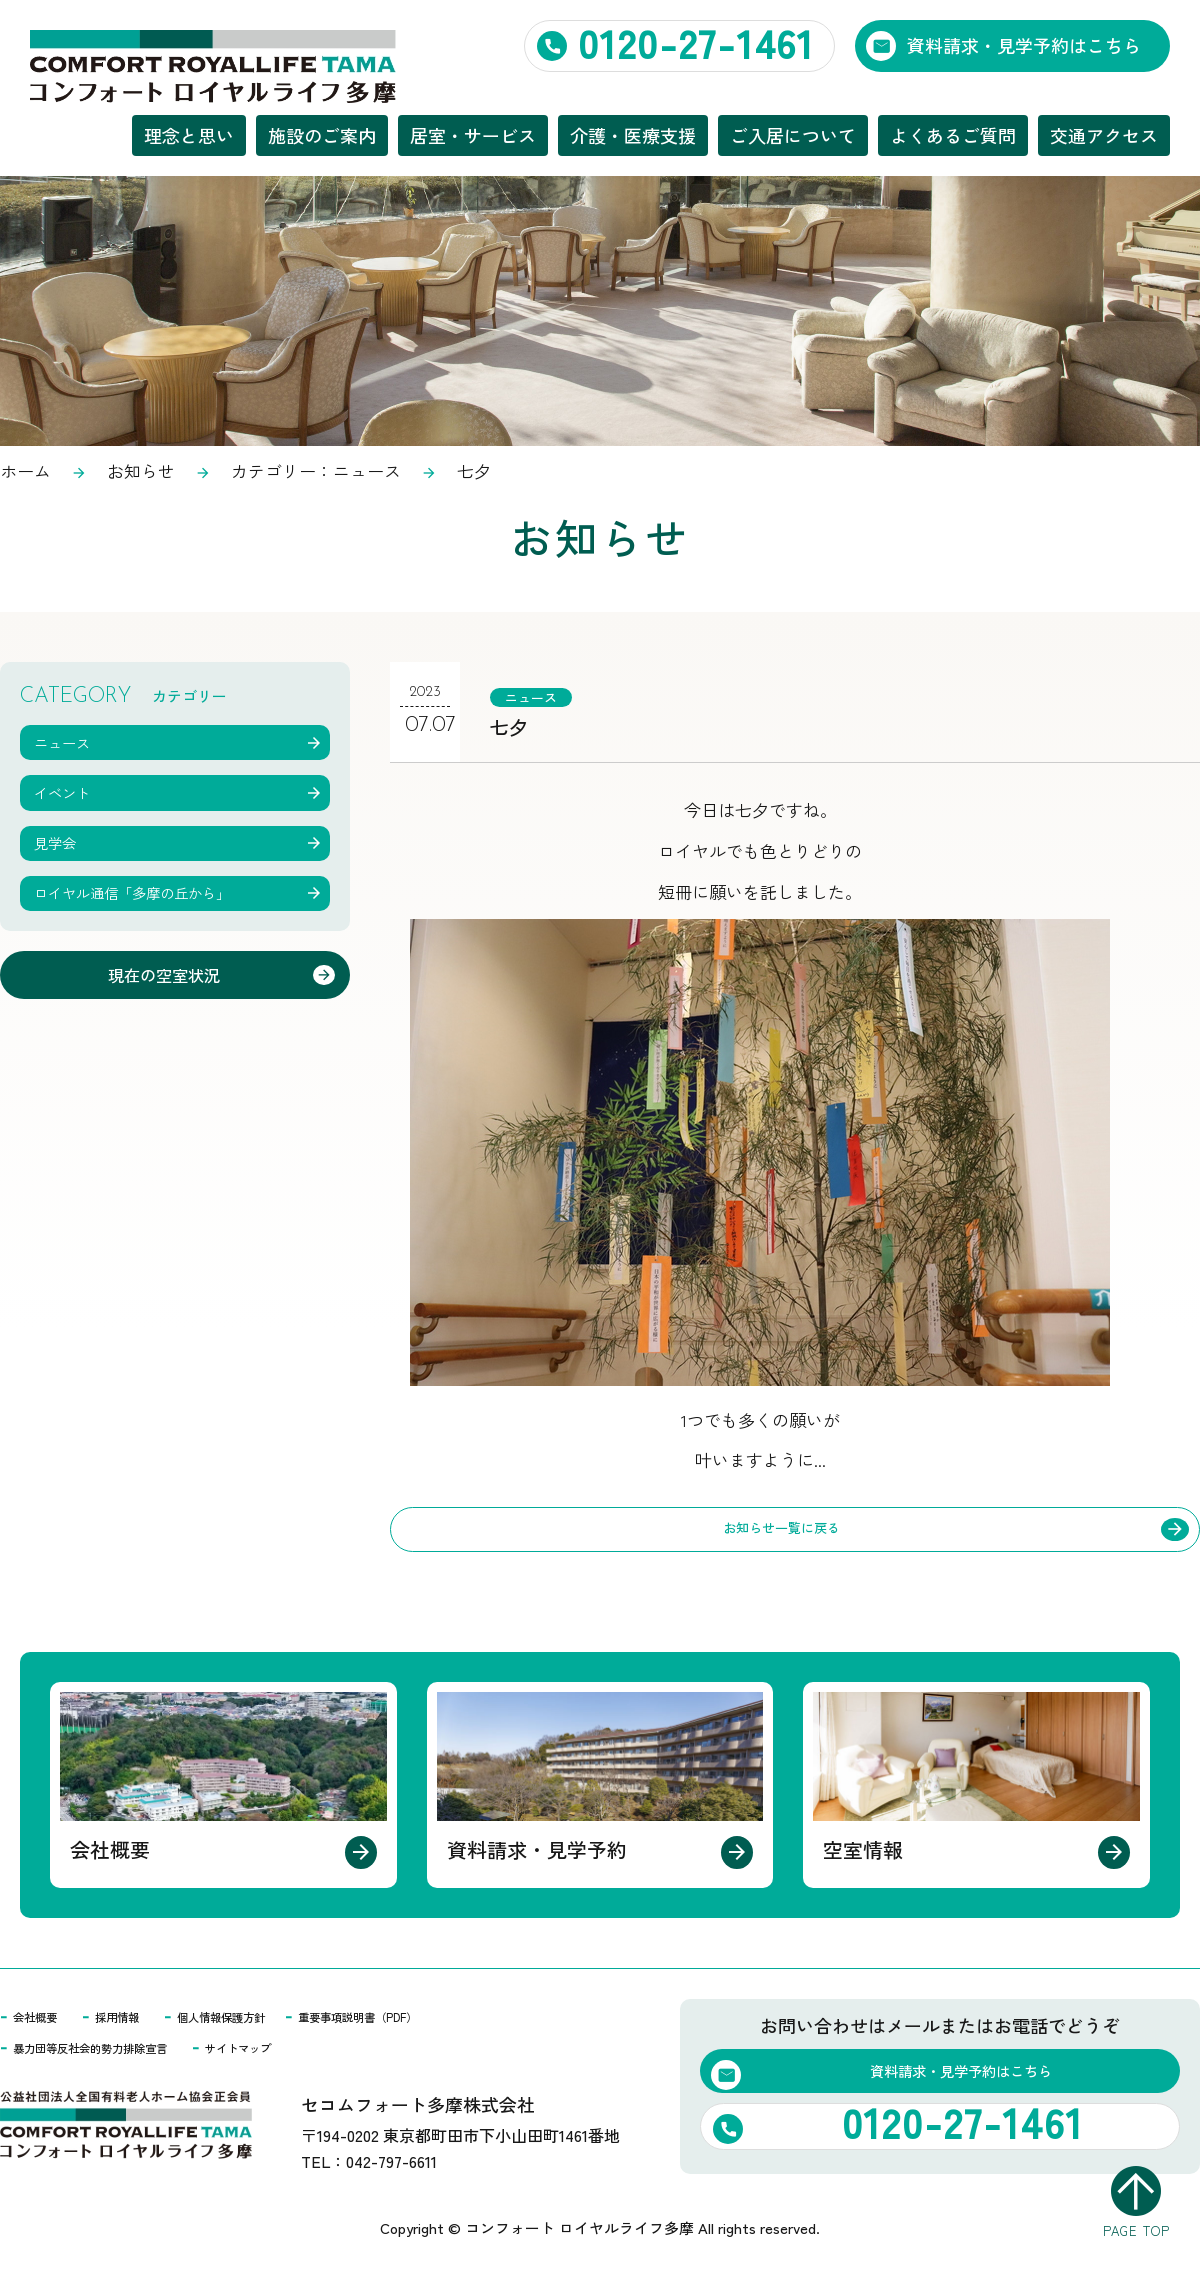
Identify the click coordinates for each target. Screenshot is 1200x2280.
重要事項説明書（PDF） (443, 2021)
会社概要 (43, 2021)
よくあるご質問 (953, 135)
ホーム (25, 470)
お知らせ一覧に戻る (781, 1531)
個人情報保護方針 (269, 2021)
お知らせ (141, 470)
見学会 (62, 837)
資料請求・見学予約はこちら (1024, 45)
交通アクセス (1104, 135)
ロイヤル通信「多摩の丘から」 (156, 887)
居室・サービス (473, 135)
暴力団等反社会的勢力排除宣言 (118, 2053)
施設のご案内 (322, 135)
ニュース (539, 695)
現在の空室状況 (161, 974)
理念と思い (189, 135)
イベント (71, 788)
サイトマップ (306, 2053)
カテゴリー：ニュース (316, 470)
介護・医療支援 (633, 135)
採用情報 (141, 2021)
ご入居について (793, 135)
